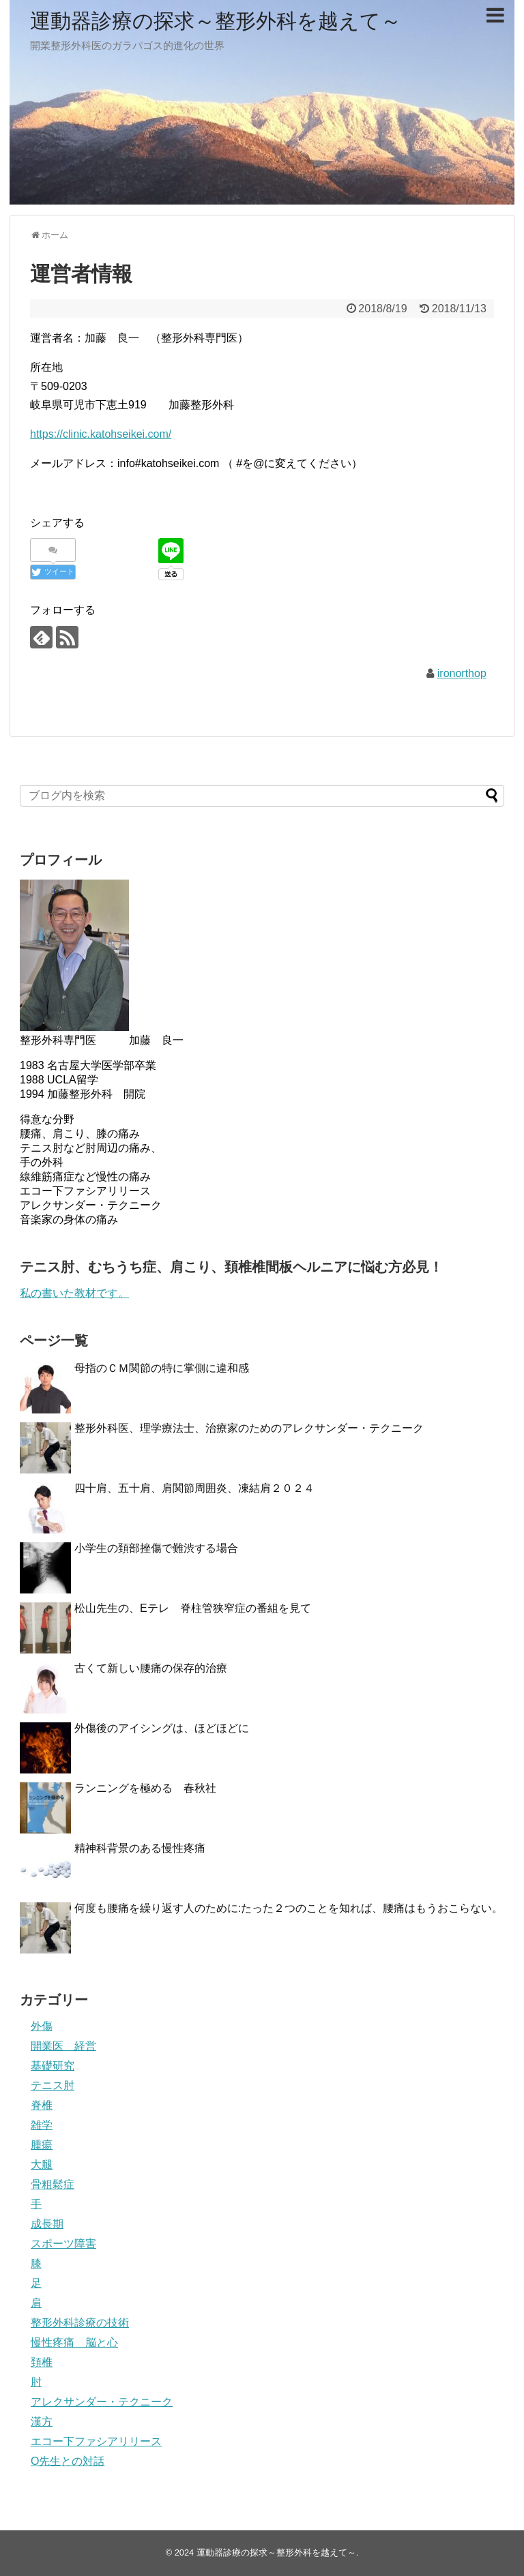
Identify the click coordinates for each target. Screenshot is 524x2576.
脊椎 (42, 2105)
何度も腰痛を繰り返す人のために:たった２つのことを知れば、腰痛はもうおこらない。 (288, 1908)
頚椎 (42, 2362)
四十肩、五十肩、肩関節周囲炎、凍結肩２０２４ (194, 1488)
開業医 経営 (63, 2046)
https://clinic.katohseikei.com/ (100, 434)
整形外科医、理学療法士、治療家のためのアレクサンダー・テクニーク (249, 1428)
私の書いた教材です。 (74, 1293)
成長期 (47, 2224)
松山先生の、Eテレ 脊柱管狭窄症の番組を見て (192, 1608)
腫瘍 (42, 2145)
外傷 (42, 2026)
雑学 (42, 2125)
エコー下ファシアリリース (96, 2441)
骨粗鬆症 (52, 2184)
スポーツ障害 (63, 2243)
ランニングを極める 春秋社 (145, 1788)
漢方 (42, 2421)
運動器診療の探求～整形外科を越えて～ (215, 21)
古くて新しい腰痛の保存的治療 (150, 1668)
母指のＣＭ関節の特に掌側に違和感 (167, 1368)
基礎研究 (52, 2065)
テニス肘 (52, 2085)
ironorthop (461, 673)
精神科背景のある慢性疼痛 (139, 1848)
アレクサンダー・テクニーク (102, 2402)
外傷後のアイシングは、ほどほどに (161, 1728)
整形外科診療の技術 (80, 2322)
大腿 (42, 2164)
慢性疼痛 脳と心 (74, 2342)
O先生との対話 (67, 2461)
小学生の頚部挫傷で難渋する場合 (156, 1548)
